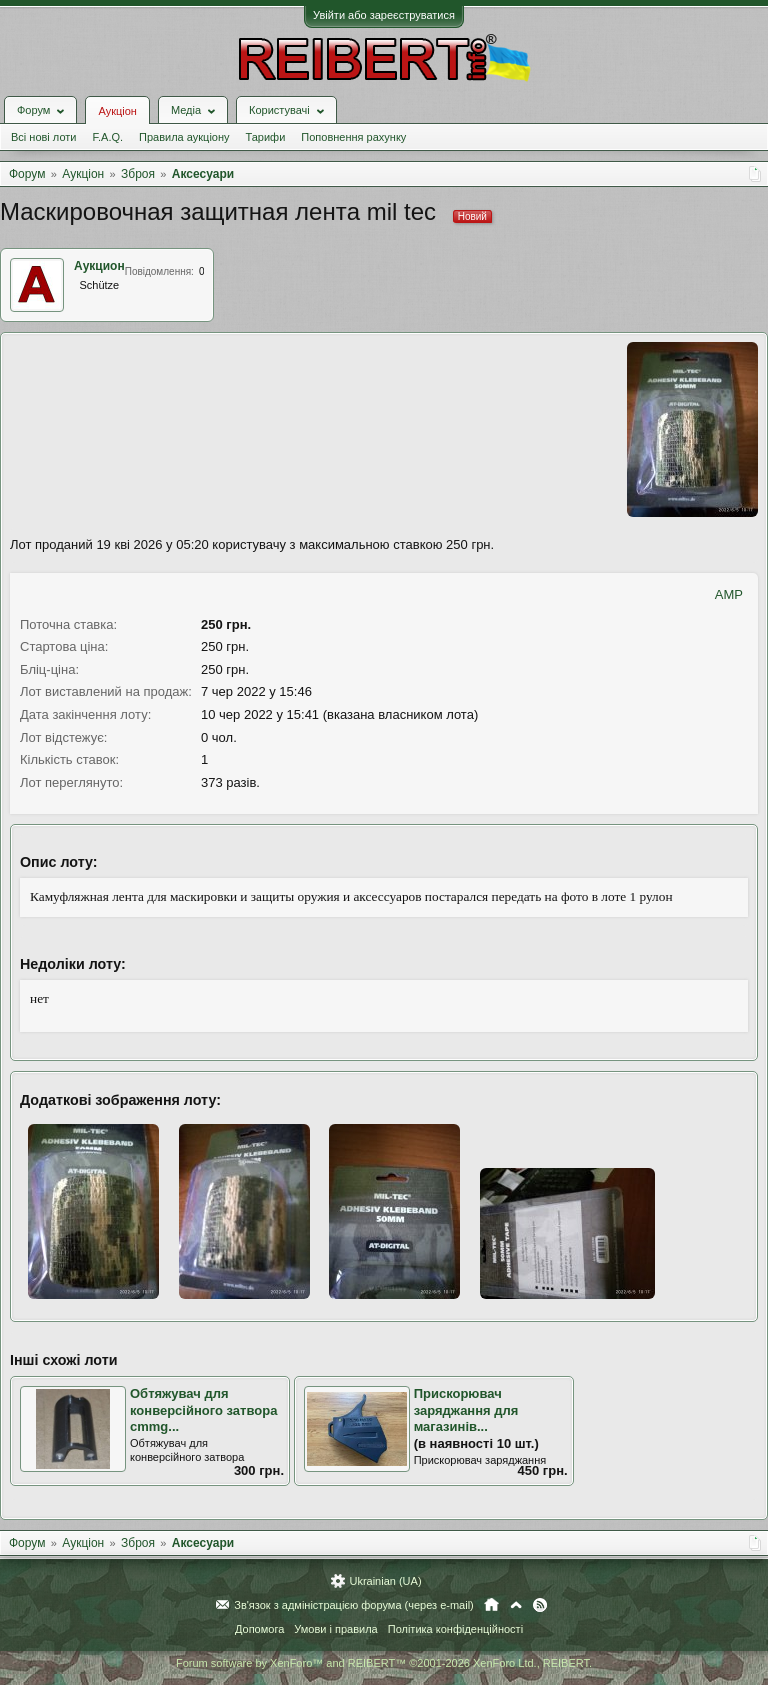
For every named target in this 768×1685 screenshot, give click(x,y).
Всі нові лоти (43, 137)
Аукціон (117, 111)
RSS (540, 1605)
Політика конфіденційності (455, 1629)
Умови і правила (335, 1629)
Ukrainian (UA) (385, 1581)
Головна (491, 1605)
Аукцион (99, 266)
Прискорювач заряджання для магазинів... (466, 1410)
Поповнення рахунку (353, 137)
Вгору (516, 1605)
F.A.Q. (107, 137)
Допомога (259, 1629)
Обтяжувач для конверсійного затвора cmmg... (203, 1410)
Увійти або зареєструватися (384, 15)
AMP (729, 594)
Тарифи (266, 137)
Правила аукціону (184, 137)
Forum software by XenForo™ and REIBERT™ (384, 1663)
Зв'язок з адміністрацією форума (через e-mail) (354, 1605)
